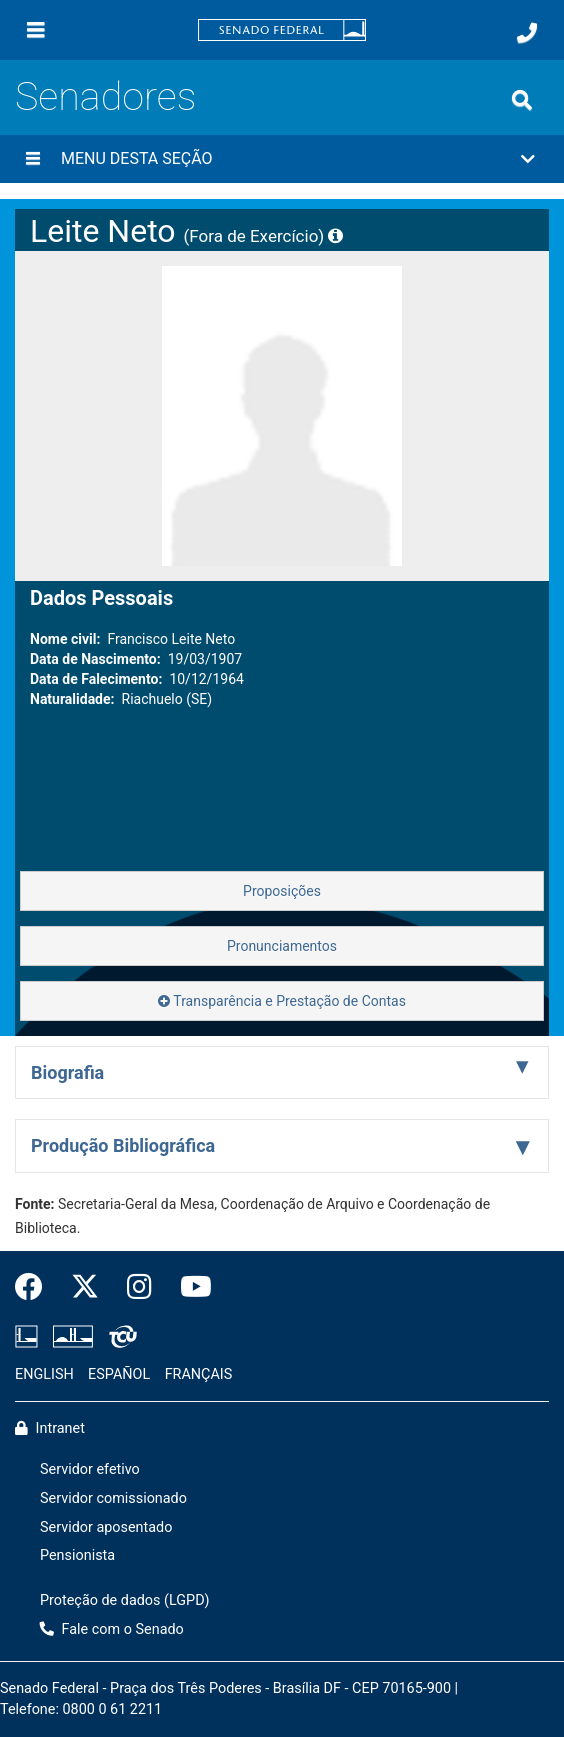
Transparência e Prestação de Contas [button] (282, 1001)
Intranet (50, 1428)
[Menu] (36, 30)
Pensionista (77, 1555)
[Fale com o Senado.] (527, 33)
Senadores (105, 96)
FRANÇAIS (199, 1374)
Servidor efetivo (90, 1469)
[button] (282, 159)
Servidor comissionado (113, 1498)
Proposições (282, 891)
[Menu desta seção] (33, 159)
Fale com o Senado (112, 1629)
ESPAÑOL (119, 1374)
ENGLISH (44, 1374)
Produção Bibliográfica (123, 1145)
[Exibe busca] (522, 100)
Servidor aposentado (106, 1527)
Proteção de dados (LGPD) (125, 1600)
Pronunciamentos (282, 946)
